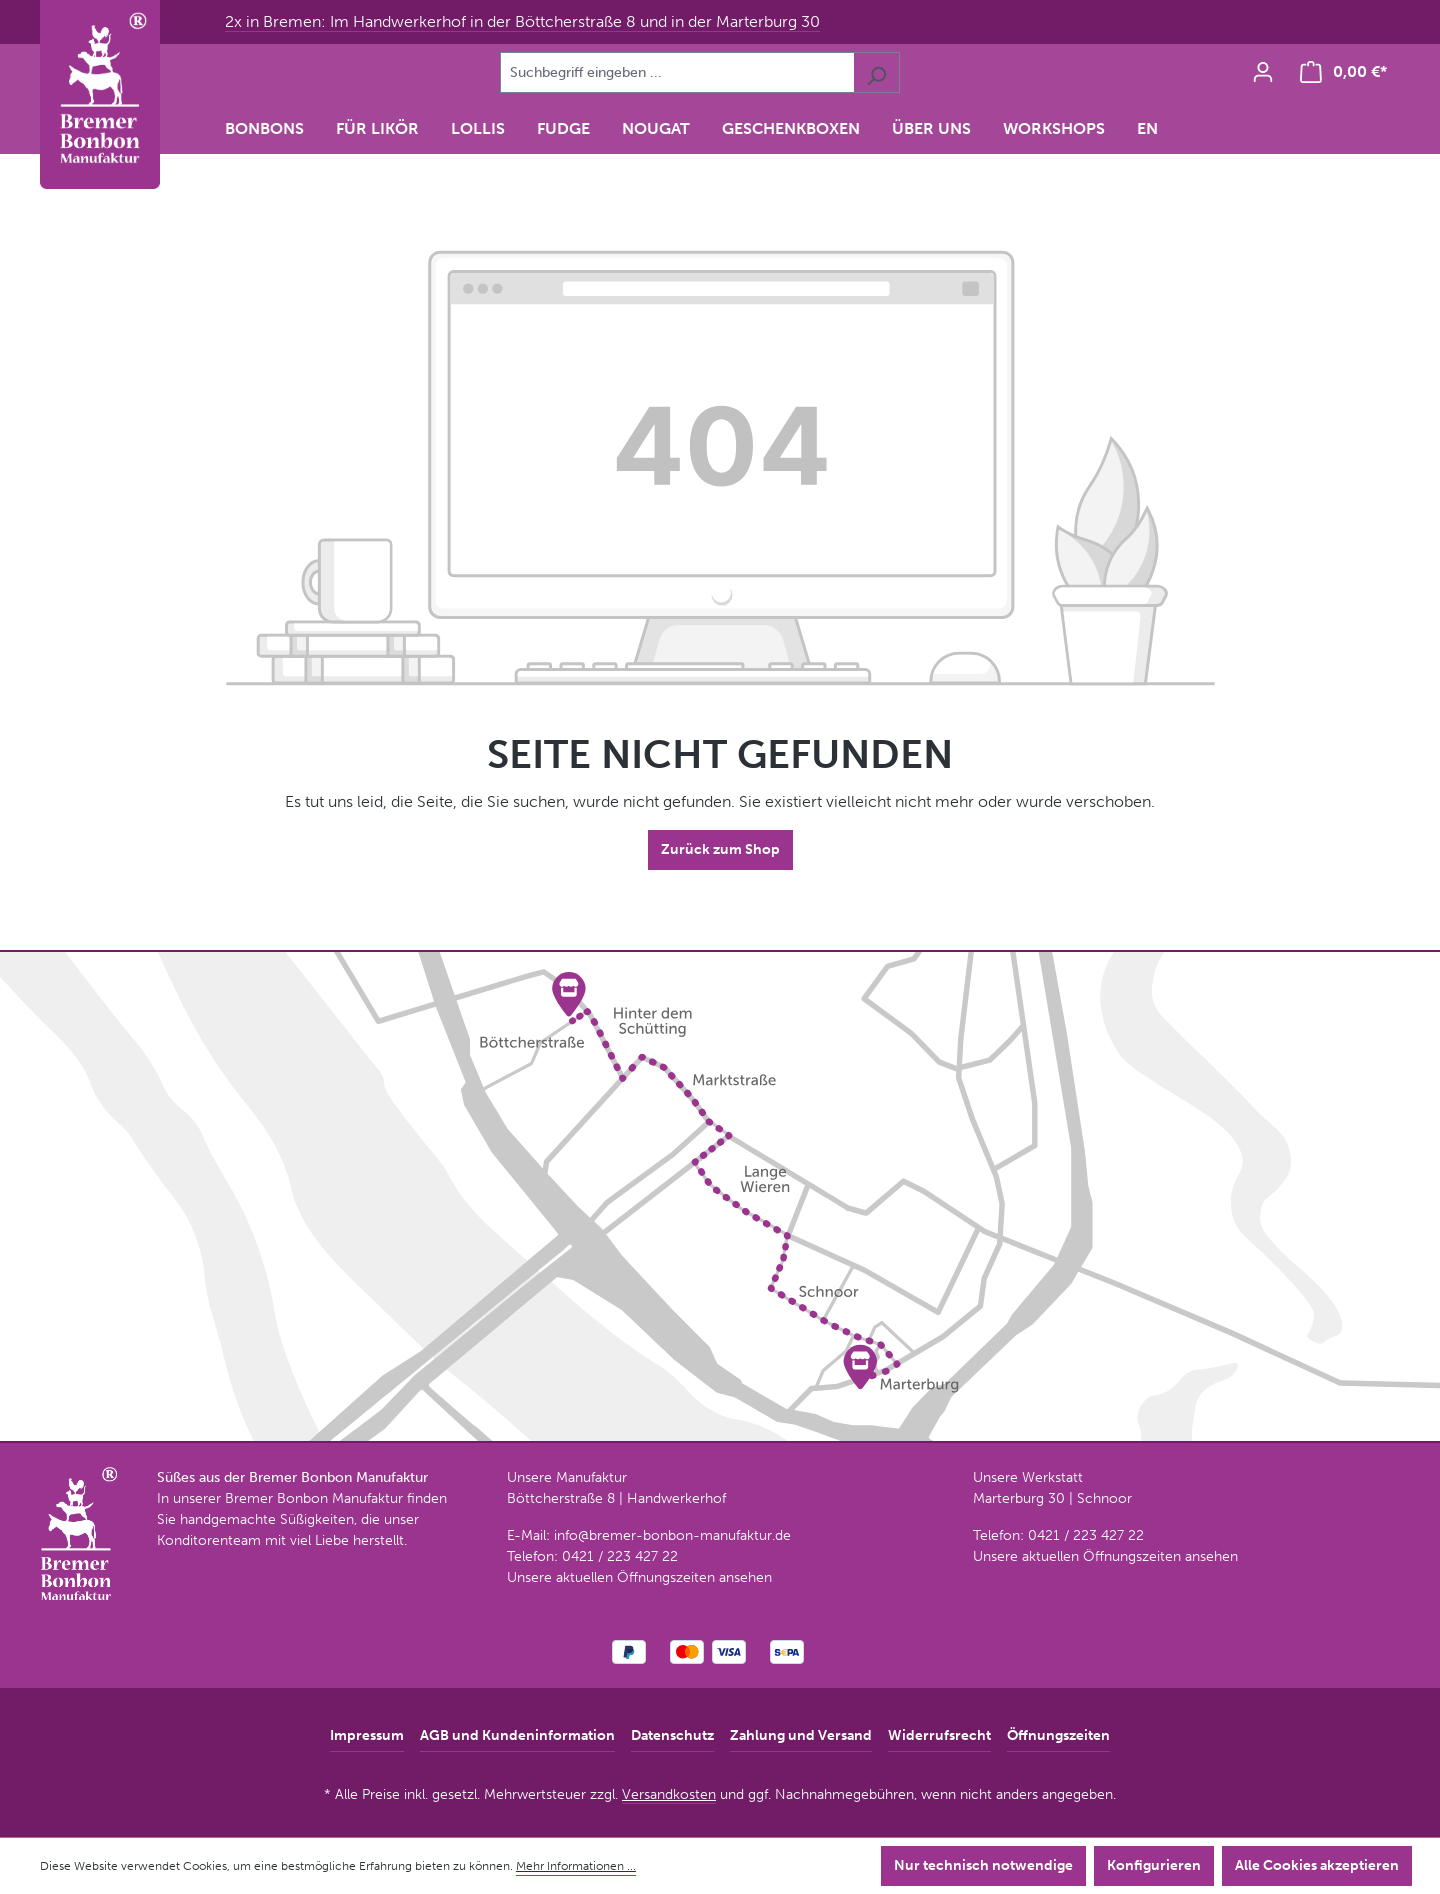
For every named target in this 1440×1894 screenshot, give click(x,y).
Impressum (367, 1735)
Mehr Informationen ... (576, 1866)
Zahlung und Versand (801, 1735)
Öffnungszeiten (1058, 1735)
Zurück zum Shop (720, 849)
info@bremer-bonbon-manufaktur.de (672, 1535)
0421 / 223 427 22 (620, 1556)
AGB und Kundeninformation (517, 1735)
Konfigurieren (1154, 1865)
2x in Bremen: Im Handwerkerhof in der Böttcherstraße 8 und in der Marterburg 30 (522, 21)
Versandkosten (669, 1794)
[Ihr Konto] (1263, 72)
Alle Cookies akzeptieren (1317, 1865)
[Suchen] (876, 72)
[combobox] (677, 72)
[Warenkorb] (1343, 72)
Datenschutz (672, 1735)
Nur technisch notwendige (983, 1865)
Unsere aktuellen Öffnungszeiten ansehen (639, 1577)
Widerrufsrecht (939, 1735)
